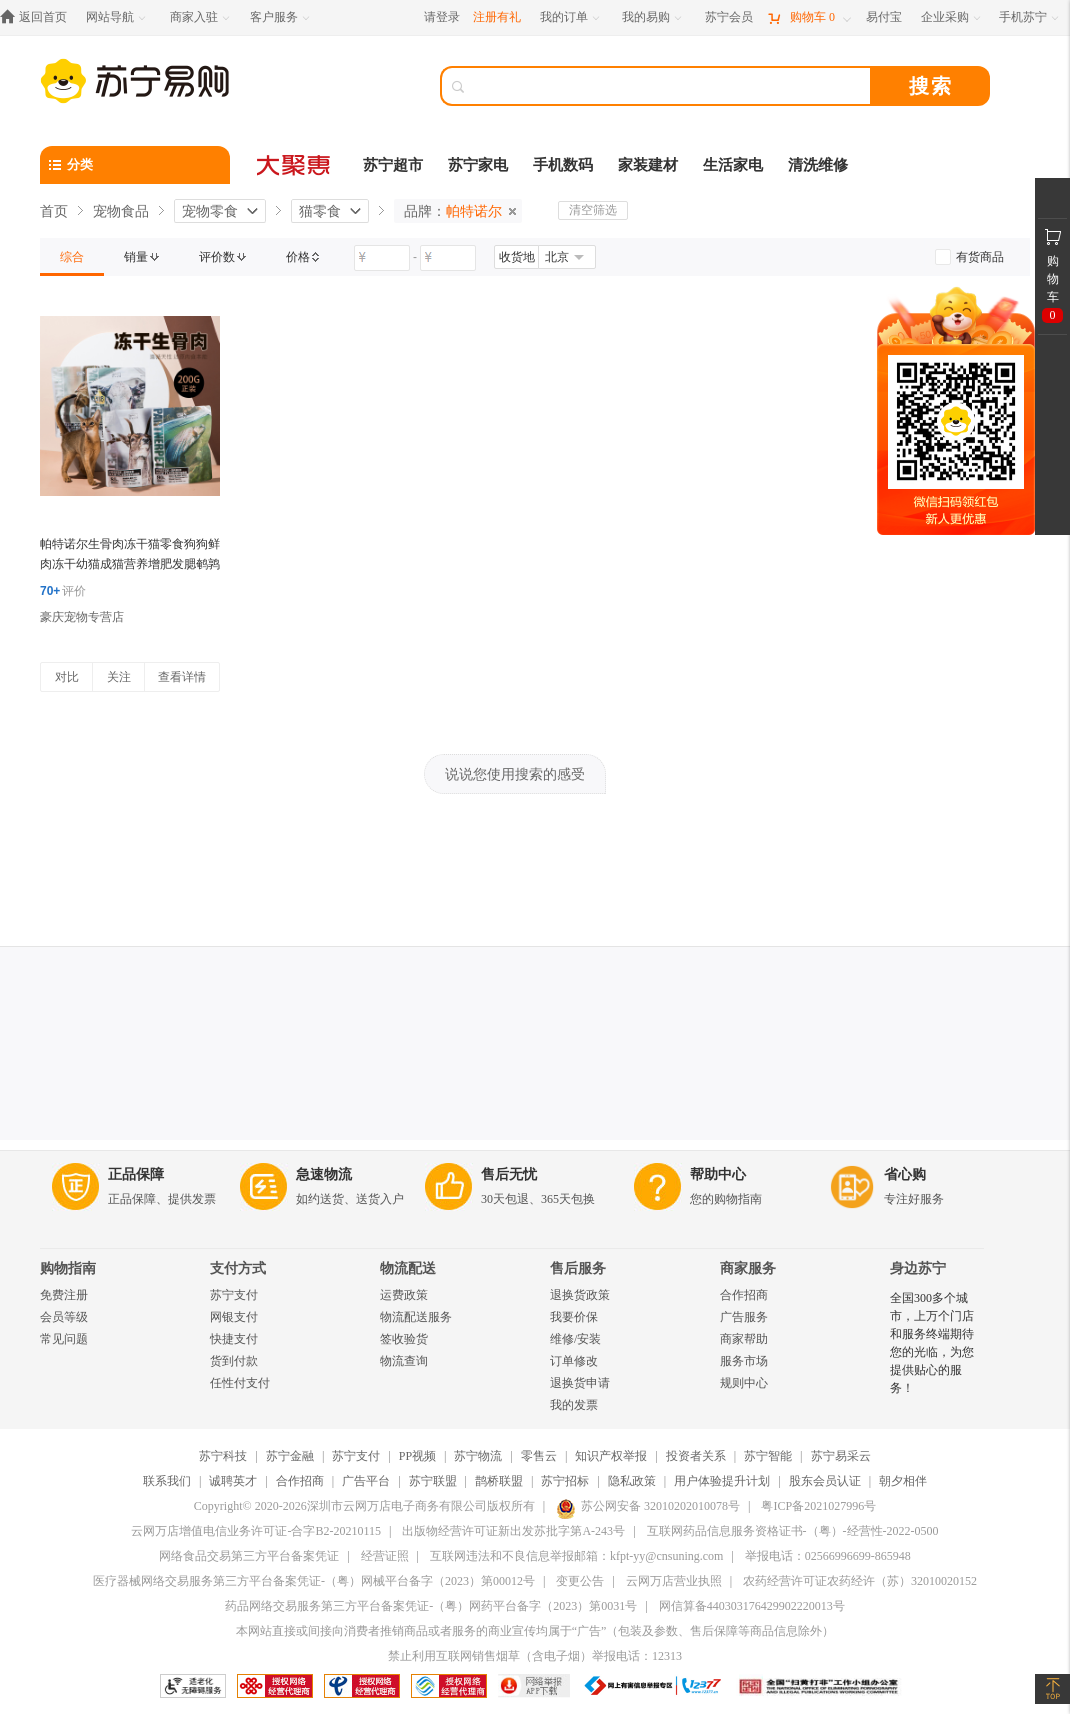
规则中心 (744, 1383)
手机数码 (563, 165)
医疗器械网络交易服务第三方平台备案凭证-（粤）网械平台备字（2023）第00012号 (314, 1581)
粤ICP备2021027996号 (818, 1506)
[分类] (135, 165)
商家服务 (748, 1268)
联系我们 (167, 1481)
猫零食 (320, 211)
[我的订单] (571, 17)
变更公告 (580, 1581)
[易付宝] (884, 17)
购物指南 (68, 1268)
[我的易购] (653, 17)
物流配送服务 (416, 1317)
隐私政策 (632, 1481)
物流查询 (404, 1361)
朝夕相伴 (903, 1481)
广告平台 (366, 1481)
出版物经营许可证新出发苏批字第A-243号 (513, 1531)
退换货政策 (580, 1295)
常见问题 (64, 1339)
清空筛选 (593, 210)
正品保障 (136, 1174)
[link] (72, 257)
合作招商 (744, 1295)
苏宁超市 (393, 165)
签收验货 (404, 1339)
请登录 (442, 17)
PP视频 (417, 1456)
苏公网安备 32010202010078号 (648, 1506)
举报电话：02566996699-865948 (828, 1556)
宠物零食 (210, 211)
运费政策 (404, 1295)
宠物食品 (121, 211)
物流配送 (408, 1268)
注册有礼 (497, 17)
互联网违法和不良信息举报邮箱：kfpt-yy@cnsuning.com (576, 1556)
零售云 (539, 1456)
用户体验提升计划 (722, 1481)
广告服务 (744, 1317)
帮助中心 (718, 1174)
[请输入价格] (382, 258)
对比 (67, 677)
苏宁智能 (768, 1456)
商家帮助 (744, 1339)
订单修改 (574, 1361)
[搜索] (670, 86)
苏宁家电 (478, 165)
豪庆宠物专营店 (82, 617)
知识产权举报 (611, 1456)
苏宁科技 (223, 1456)
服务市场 (744, 1361)
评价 (63, 591)
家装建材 (648, 165)
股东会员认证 (825, 1481)
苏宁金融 (290, 1456)
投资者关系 (696, 1456)
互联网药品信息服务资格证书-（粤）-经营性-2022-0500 (793, 1531)
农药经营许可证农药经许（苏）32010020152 (860, 1581)
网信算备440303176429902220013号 (752, 1606)
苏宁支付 (234, 1295)
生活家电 (733, 165)
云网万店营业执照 (674, 1581)
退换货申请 (580, 1383)
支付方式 (238, 1268)
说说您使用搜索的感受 (515, 774)
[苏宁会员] (729, 17)
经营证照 (385, 1556)
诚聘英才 (233, 1481)
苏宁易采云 (841, 1456)
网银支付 (234, 1317)
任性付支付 (240, 1383)
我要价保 (574, 1317)
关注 (119, 677)
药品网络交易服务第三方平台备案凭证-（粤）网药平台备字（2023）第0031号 (431, 1606)
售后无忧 (509, 1174)
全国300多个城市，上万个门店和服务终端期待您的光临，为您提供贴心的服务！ (932, 1343)
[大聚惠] (295, 165)
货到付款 (234, 1361)
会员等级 (64, 1317)
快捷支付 (234, 1339)
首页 (54, 211)
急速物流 (324, 1174)
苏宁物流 (478, 1456)
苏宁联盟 (433, 1481)
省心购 (905, 1174)
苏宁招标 (565, 1481)
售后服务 (578, 1268)
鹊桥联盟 (499, 1481)
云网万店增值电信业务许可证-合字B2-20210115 (256, 1531)
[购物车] (809, 17)
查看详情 (182, 677)
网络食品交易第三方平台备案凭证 (249, 1556)
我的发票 (574, 1405)
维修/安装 (575, 1339)
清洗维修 (818, 165)
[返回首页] (38, 17)
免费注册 (64, 1295)
